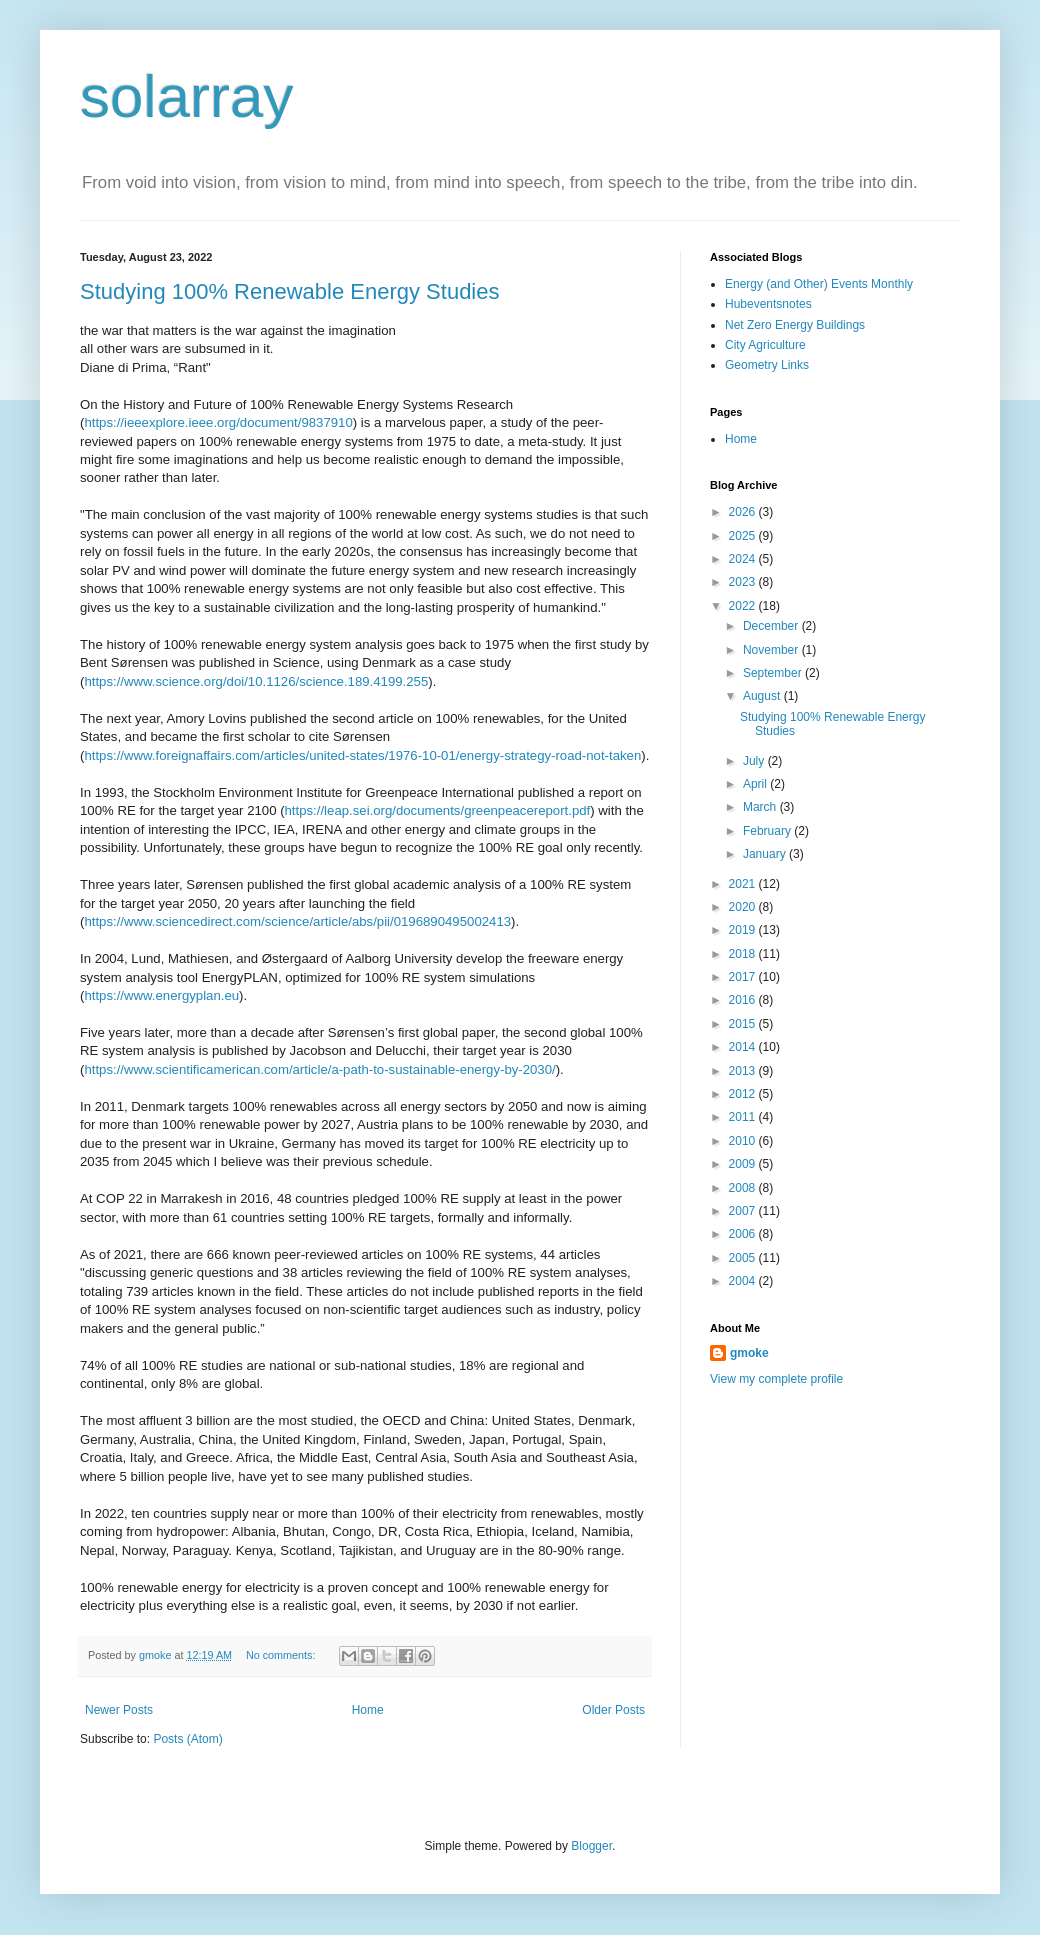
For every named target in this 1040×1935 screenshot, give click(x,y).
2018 (744, 954)
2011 (744, 1117)
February (768, 831)
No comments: (282, 1655)
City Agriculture (765, 345)
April (756, 784)
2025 (744, 536)
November (772, 650)
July (755, 761)
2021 (744, 884)
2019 (744, 930)
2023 (744, 582)
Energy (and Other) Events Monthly (819, 284)
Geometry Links (767, 365)
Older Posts (613, 1710)
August (763, 696)
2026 (744, 512)
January (766, 854)
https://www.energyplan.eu (161, 995)
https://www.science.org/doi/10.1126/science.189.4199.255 (256, 681)
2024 (744, 559)
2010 (744, 1141)
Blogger (591, 1846)
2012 (744, 1094)
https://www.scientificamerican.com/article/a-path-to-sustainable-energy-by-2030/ (319, 1069)
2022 (744, 606)
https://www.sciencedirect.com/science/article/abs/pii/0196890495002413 (297, 921)
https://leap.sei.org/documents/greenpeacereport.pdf (438, 810)
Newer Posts (119, 1710)
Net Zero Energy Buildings (795, 325)
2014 (744, 1047)
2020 (744, 907)
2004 (744, 1281)
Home (368, 1710)
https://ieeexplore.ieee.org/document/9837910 (218, 422)
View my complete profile (776, 1379)
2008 (744, 1188)
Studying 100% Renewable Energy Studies (290, 291)
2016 (744, 1000)
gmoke (749, 1353)
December (772, 626)
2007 (744, 1211)
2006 (744, 1234)
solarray (186, 96)
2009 (744, 1164)
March (761, 807)
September (774, 673)
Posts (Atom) (187, 1739)
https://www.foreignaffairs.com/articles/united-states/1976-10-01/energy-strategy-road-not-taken (362, 755)
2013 (744, 1071)
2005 (744, 1258)
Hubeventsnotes (768, 304)
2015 (744, 1024)
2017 (744, 977)
